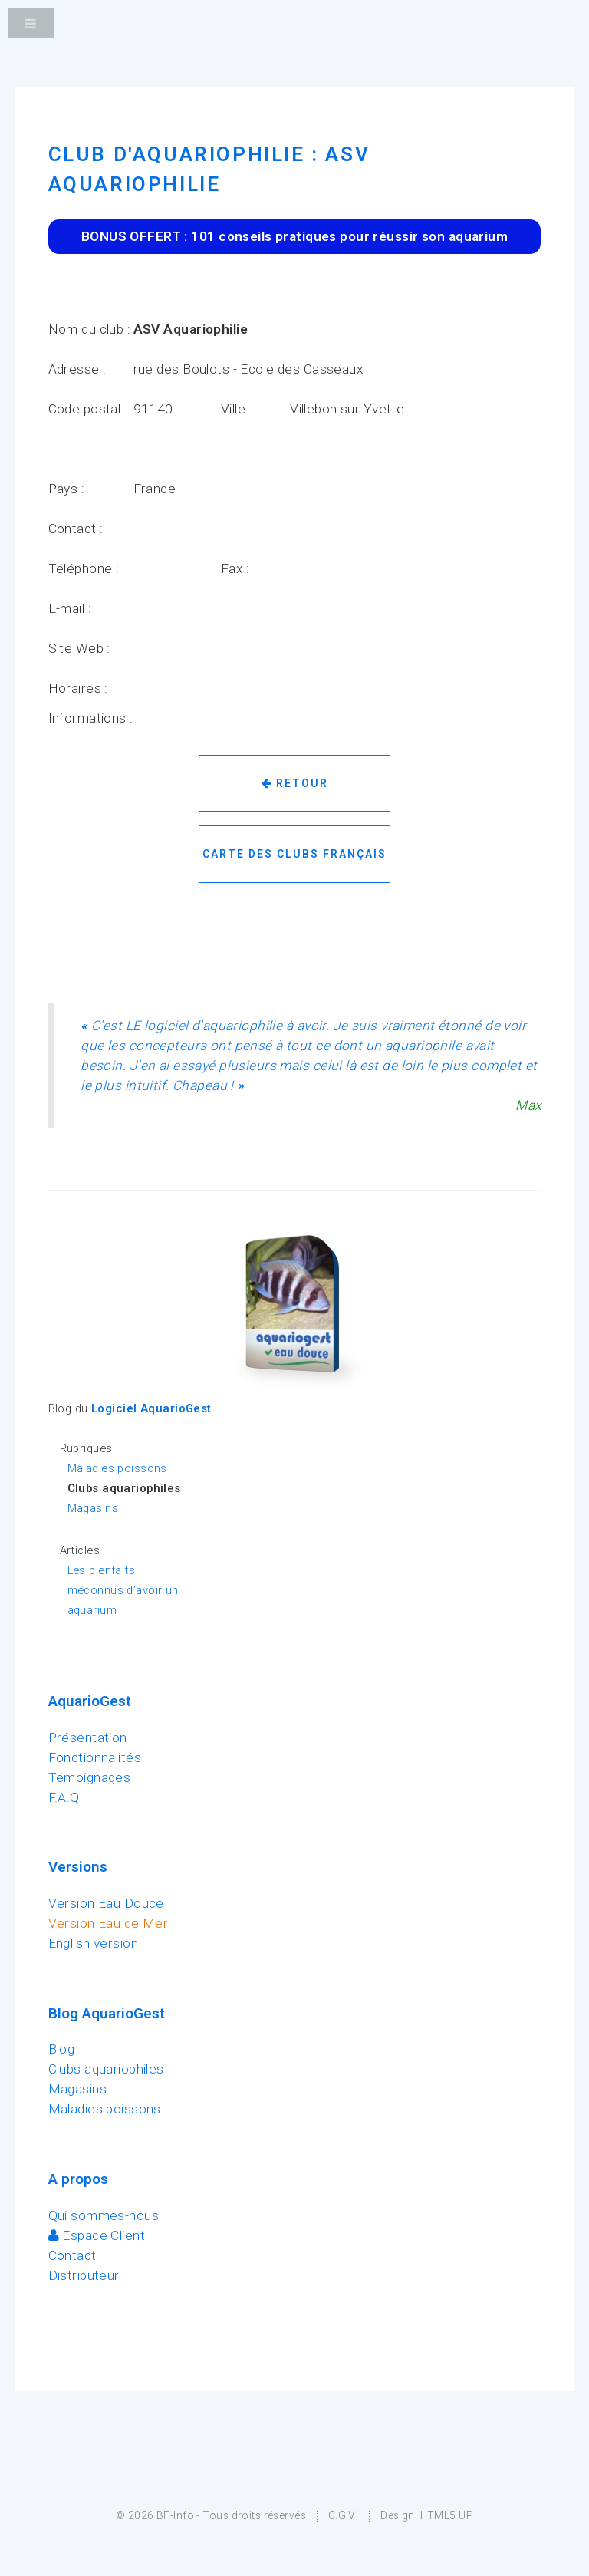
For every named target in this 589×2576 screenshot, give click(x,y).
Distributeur (84, 2275)
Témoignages (89, 1777)
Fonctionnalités (95, 1757)
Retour (295, 783)
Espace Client (97, 2235)
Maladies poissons (117, 1468)
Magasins (92, 1508)
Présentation (87, 1737)
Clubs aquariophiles (106, 2069)
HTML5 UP (446, 2515)
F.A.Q (64, 1797)
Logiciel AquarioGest (151, 1408)
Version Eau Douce (106, 1903)
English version (93, 1943)
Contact (72, 2255)
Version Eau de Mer (108, 1923)
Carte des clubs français (294, 854)
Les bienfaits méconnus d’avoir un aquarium (123, 1590)
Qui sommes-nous (104, 2215)
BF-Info (175, 2515)
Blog (61, 2049)
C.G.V (342, 2515)
